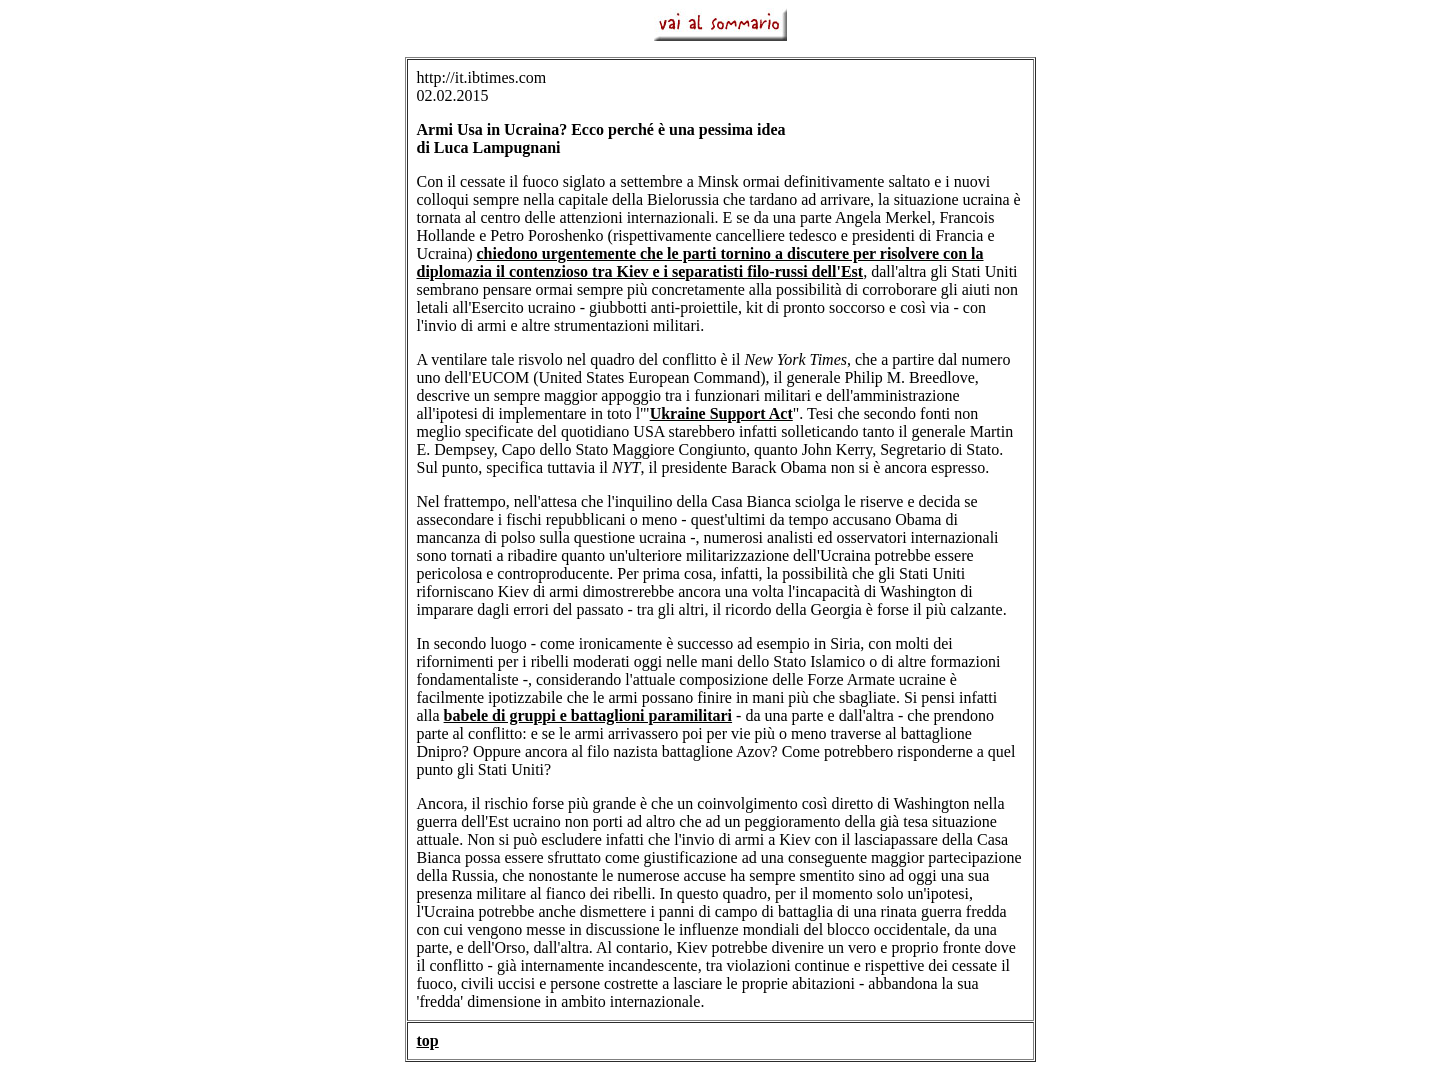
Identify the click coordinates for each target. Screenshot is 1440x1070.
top (428, 1040)
